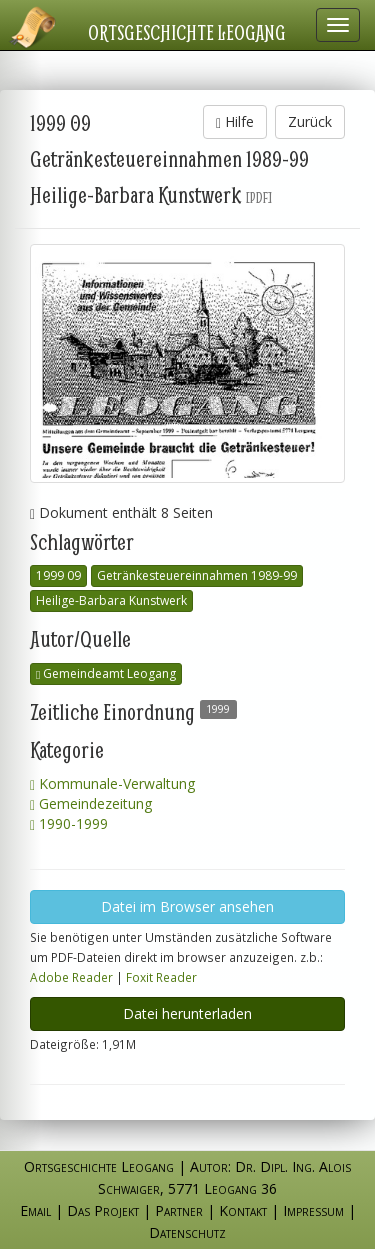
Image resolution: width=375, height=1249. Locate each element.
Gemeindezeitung (91, 803)
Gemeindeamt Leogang (106, 673)
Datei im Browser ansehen (187, 906)
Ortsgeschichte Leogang (187, 32)
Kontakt (243, 1210)
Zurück (310, 121)
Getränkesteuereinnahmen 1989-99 (197, 575)
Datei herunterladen (187, 1013)
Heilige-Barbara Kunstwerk (111, 600)
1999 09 (58, 575)
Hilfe (235, 121)
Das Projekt (103, 1210)
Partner (179, 1210)
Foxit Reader (161, 977)
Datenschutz (187, 1232)
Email (35, 1210)
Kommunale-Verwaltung (112, 783)
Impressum (313, 1210)
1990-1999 (69, 823)
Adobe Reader (71, 977)
